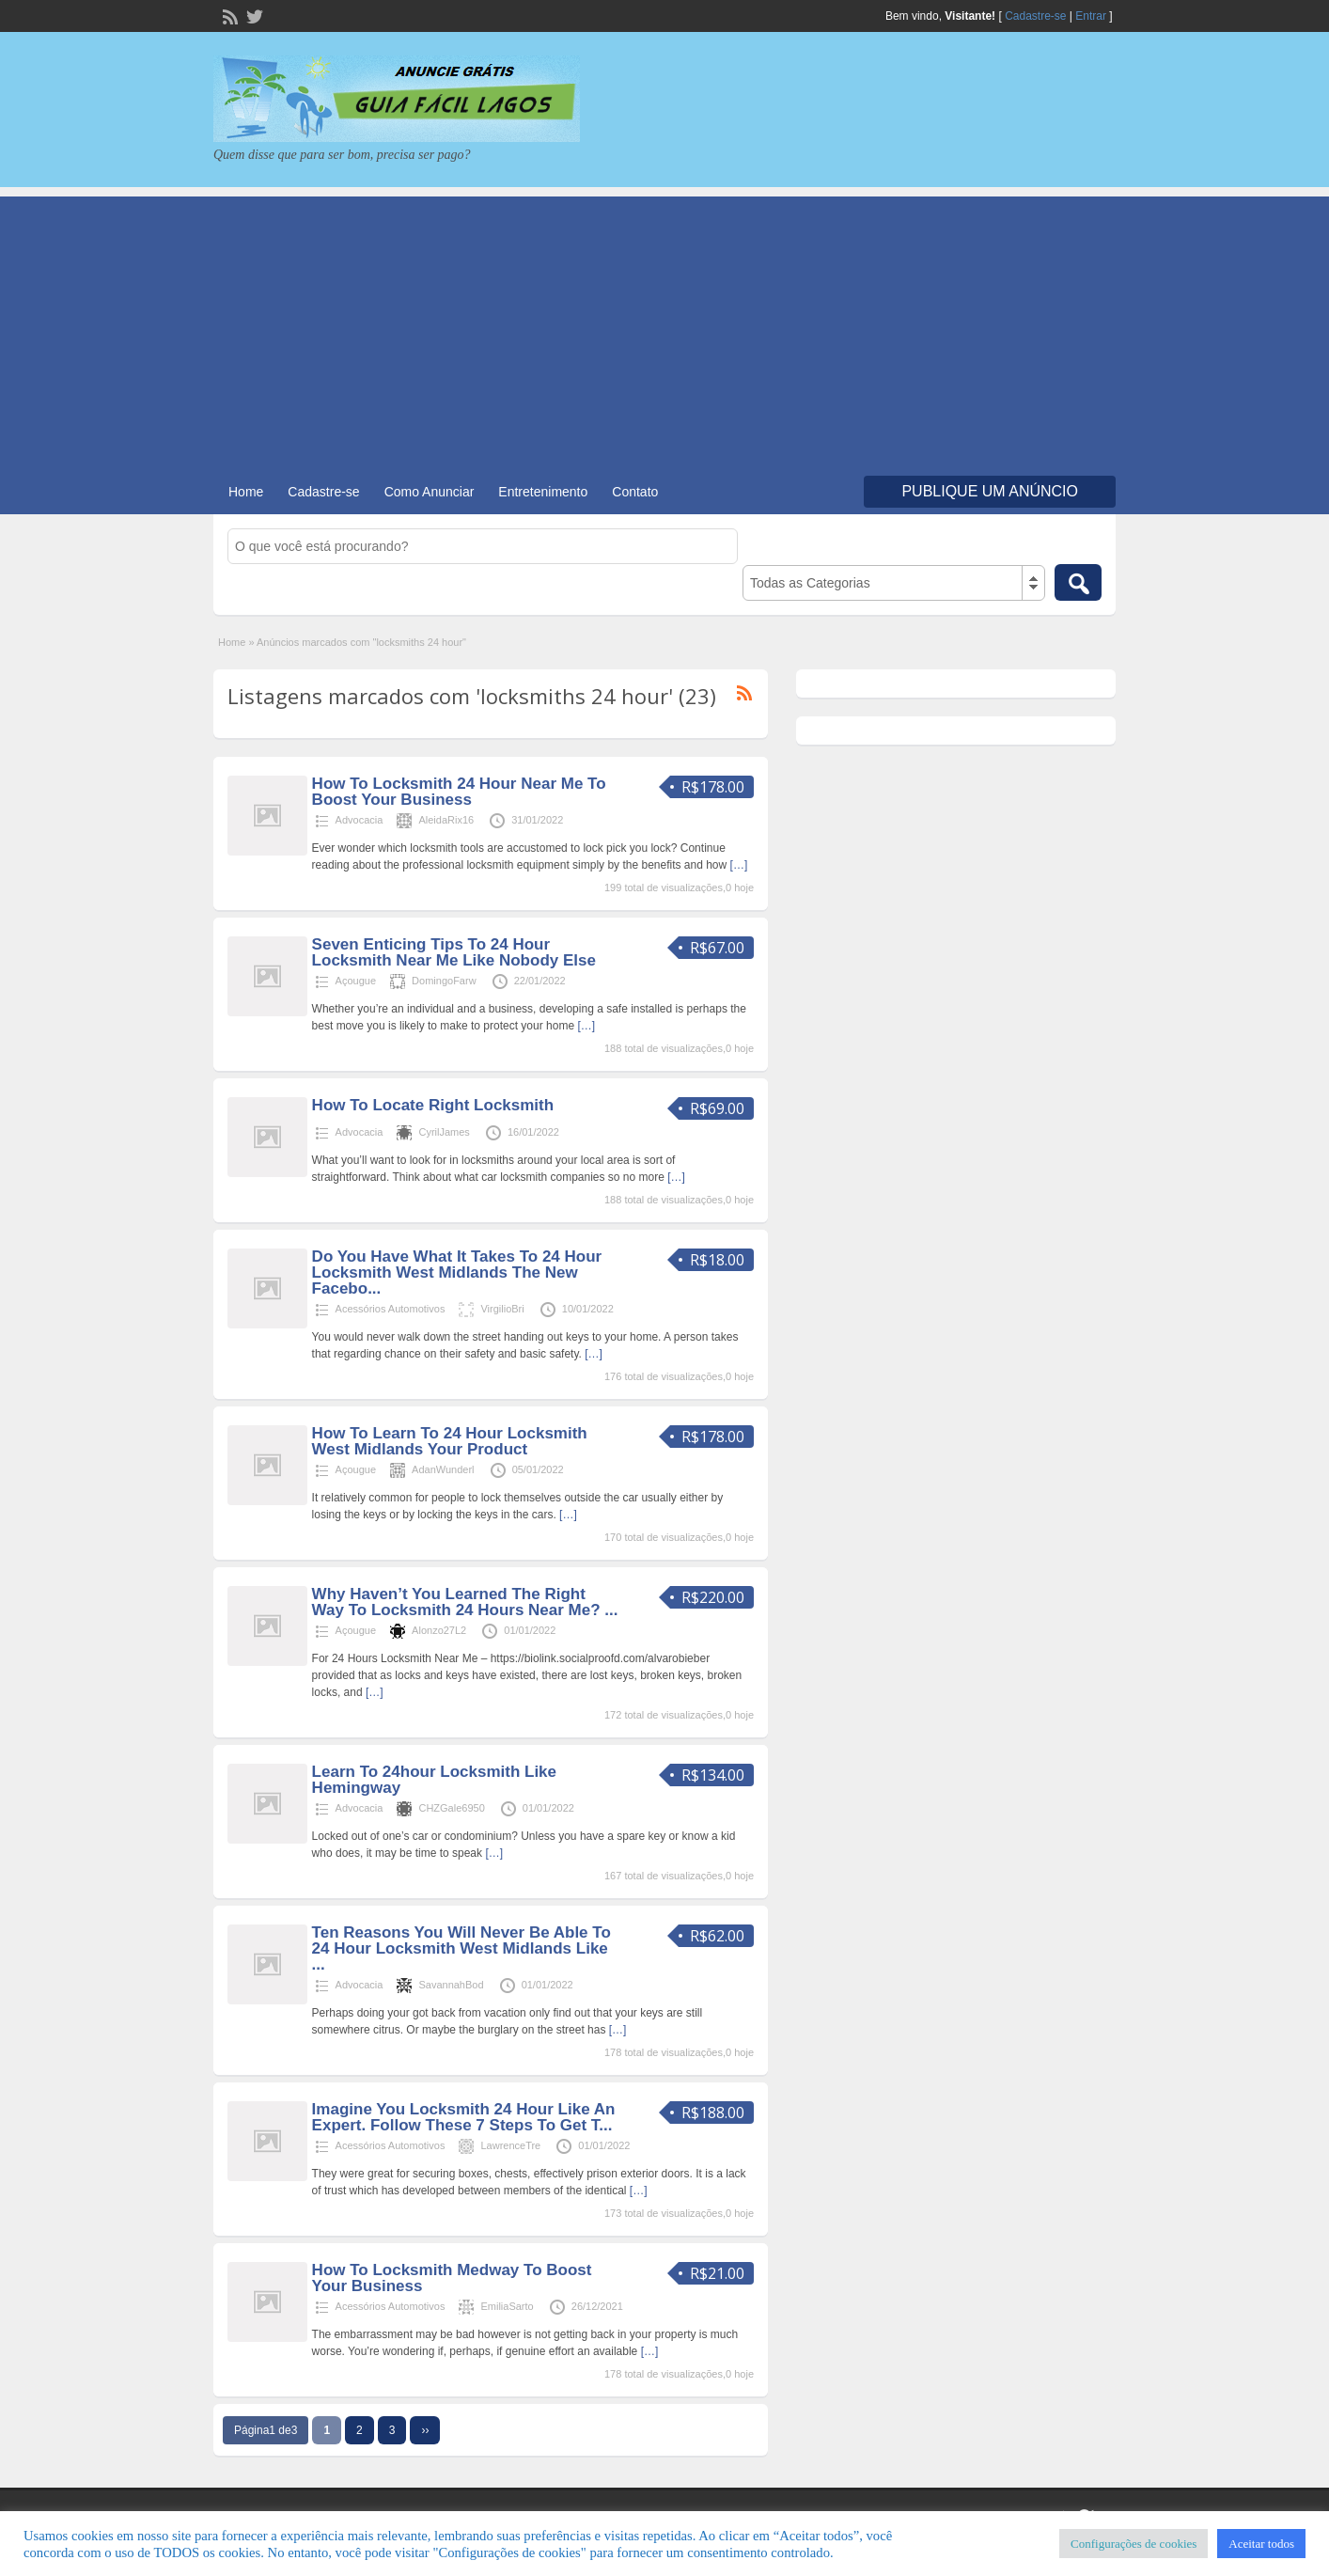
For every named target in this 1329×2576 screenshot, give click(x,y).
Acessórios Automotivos (391, 1308)
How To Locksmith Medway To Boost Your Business (452, 2278)
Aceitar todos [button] (1261, 2544)
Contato (635, 491)
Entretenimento (542, 491)
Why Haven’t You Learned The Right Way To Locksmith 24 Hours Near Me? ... (465, 1602)
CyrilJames (443, 1132)
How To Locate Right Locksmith (433, 1105)
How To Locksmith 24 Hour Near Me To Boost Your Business (459, 792)
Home (245, 491)
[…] (739, 865)
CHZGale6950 (451, 1808)
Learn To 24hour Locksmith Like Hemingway (434, 1780)
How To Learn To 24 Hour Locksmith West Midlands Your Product (449, 1441)
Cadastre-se (1035, 16)
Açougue (356, 980)
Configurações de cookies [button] (1133, 2544)
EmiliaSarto (506, 2306)
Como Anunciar (429, 491)
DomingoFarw (444, 980)
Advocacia (359, 819)
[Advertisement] (664, 328)
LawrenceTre (510, 2145)
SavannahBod (450, 1984)
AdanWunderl (443, 1469)
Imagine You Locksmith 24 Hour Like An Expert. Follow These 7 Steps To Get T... (464, 2117)
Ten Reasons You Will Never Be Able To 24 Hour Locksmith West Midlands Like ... (461, 1948)
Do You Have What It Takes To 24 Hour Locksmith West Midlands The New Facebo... (457, 1272)
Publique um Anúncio (989, 491)
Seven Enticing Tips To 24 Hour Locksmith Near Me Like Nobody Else (454, 952)
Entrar (1090, 16)
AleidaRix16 (446, 819)
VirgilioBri (502, 1308)
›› (425, 2430)
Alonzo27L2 (439, 1630)
